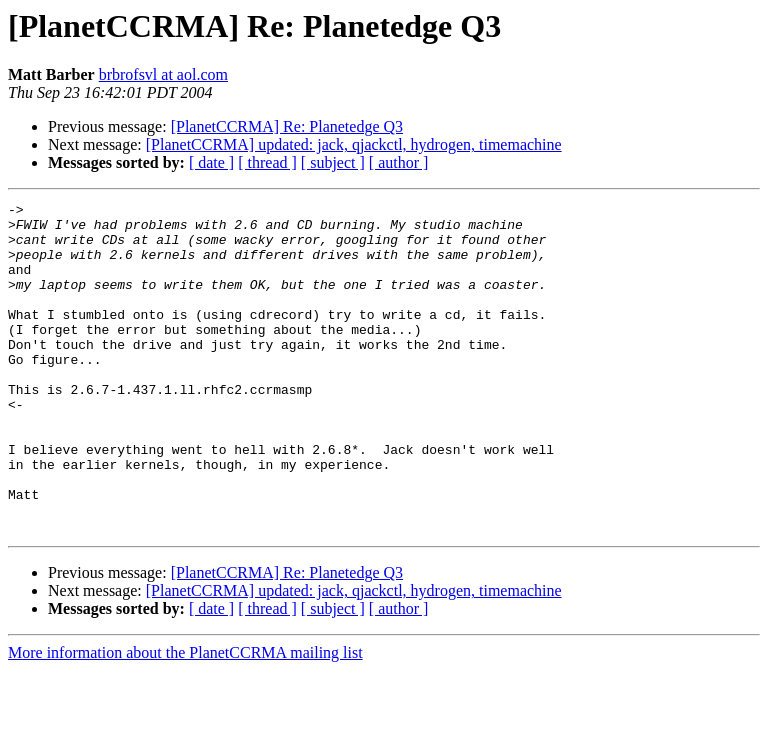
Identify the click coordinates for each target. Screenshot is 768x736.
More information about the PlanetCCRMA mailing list (185, 718)
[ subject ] (333, 162)
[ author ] (399, 162)
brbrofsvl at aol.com (163, 74)
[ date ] (211, 162)
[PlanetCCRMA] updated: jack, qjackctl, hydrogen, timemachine (354, 144)
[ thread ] (267, 162)
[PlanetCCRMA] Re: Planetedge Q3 (287, 126)
